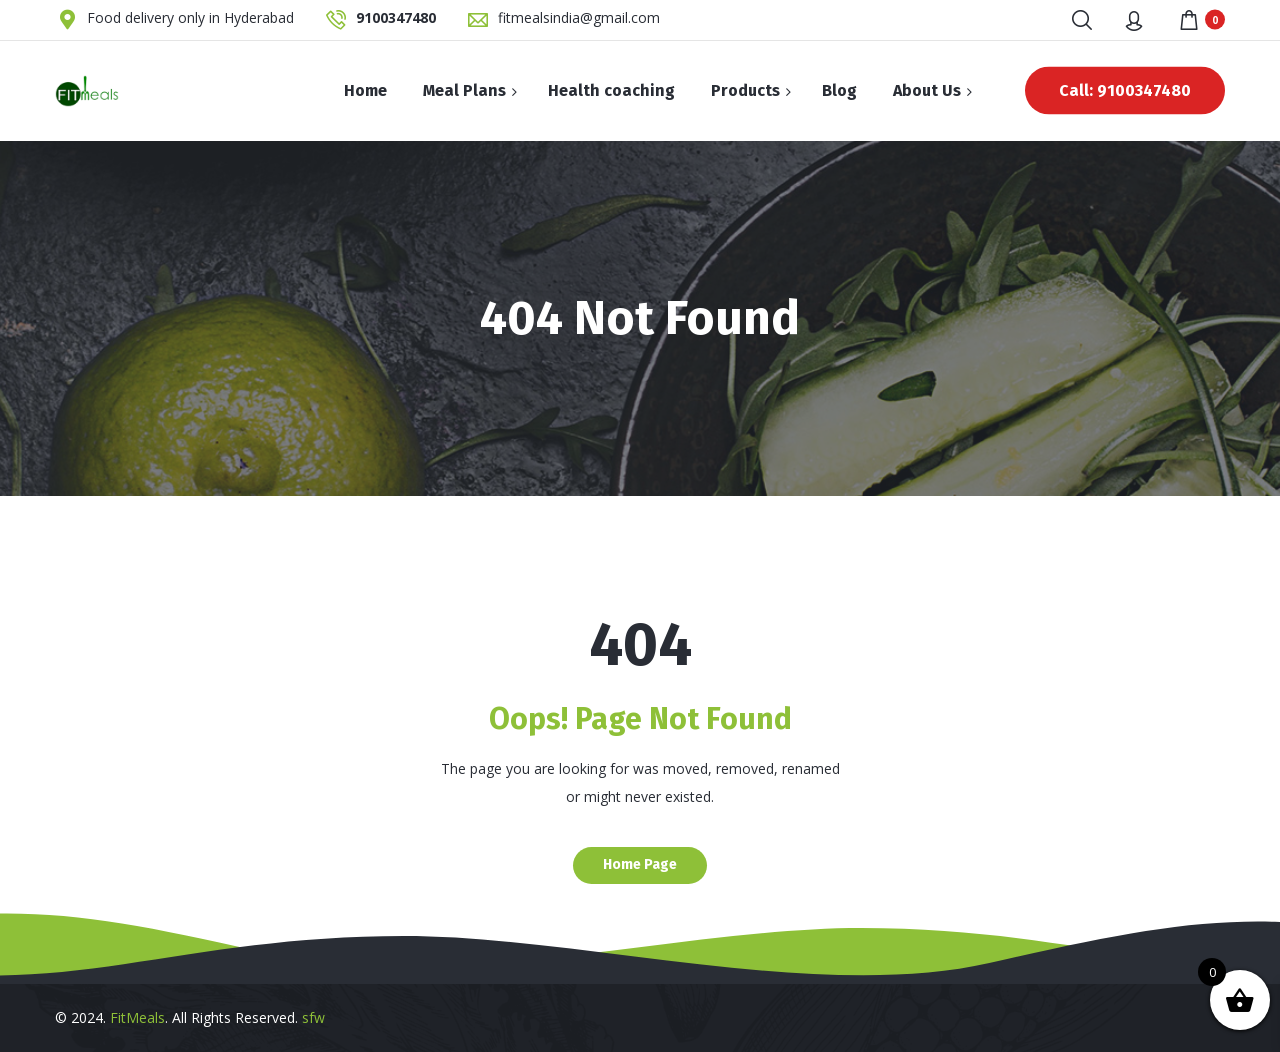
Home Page (640, 864)
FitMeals (137, 1017)
